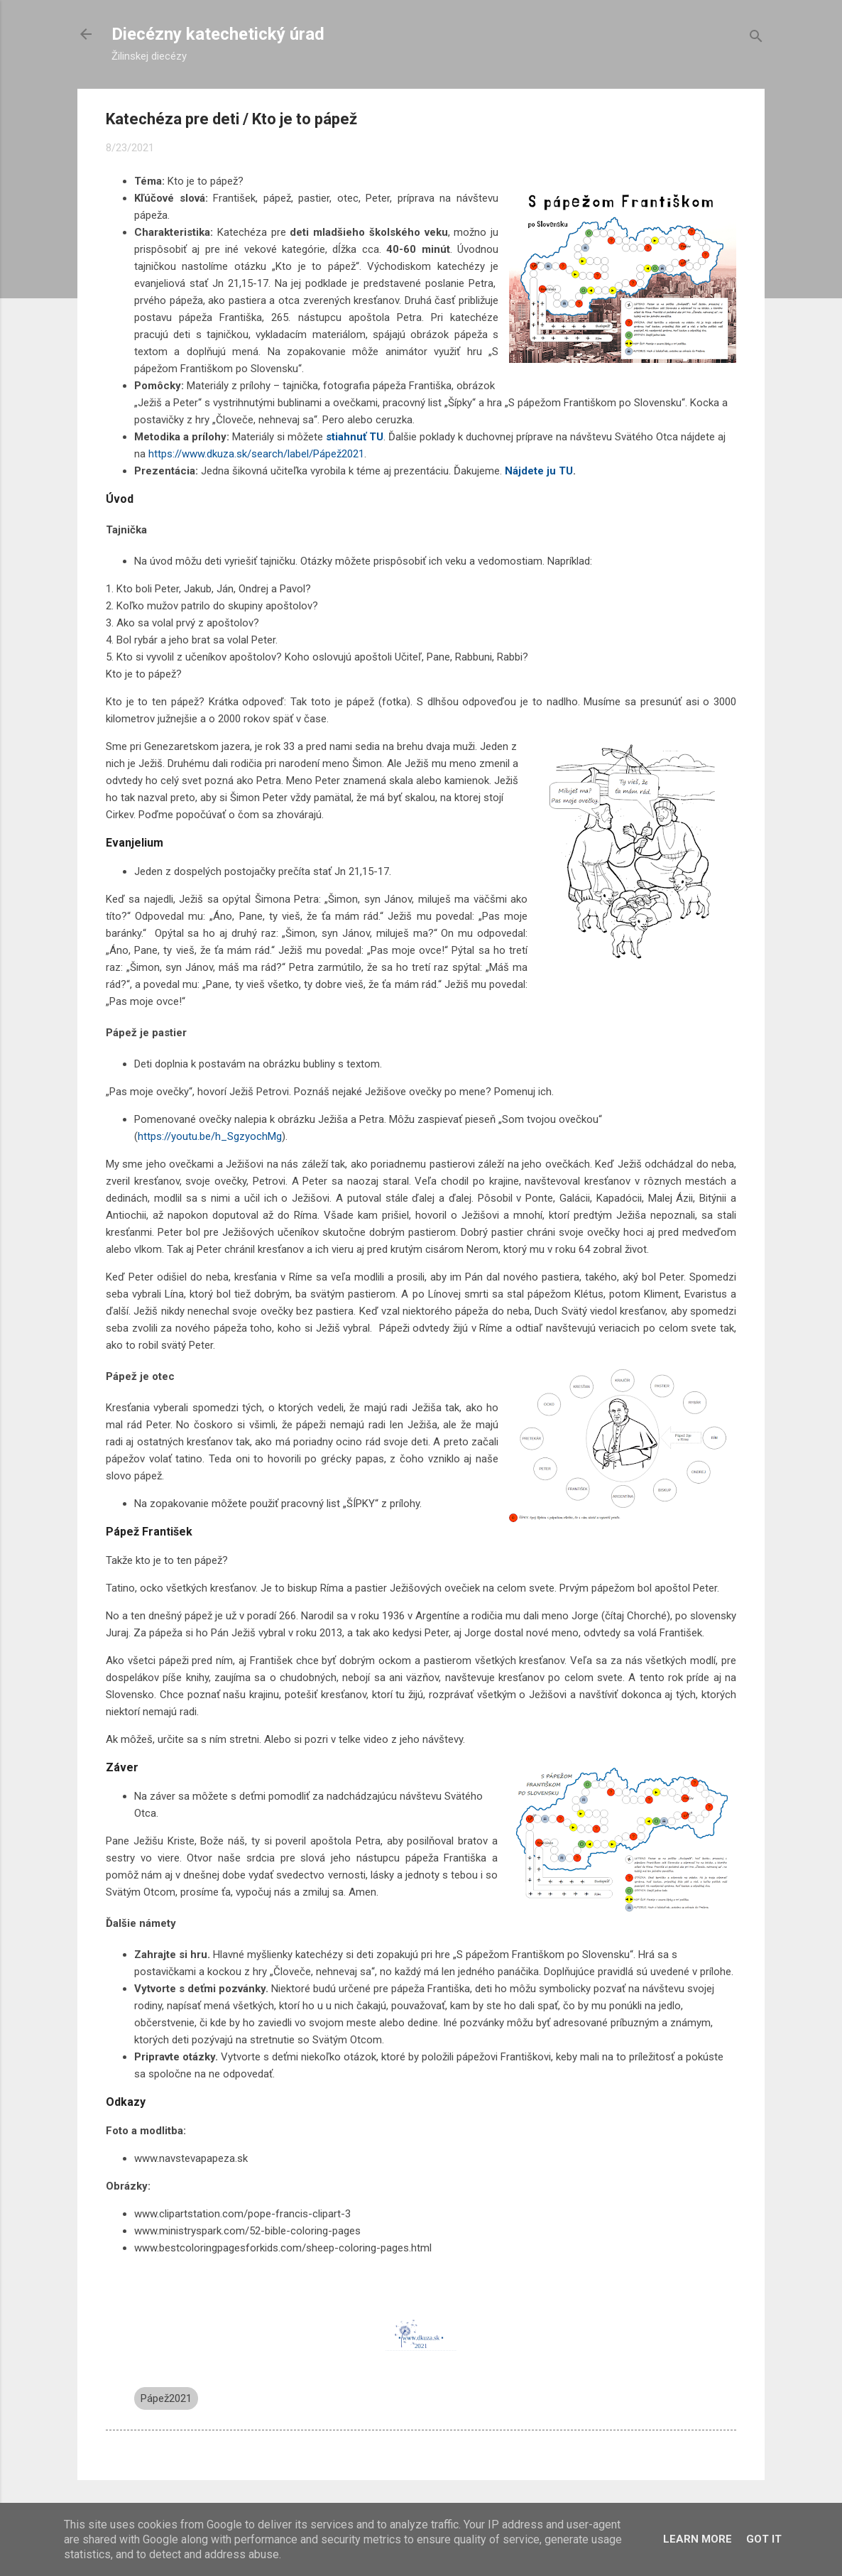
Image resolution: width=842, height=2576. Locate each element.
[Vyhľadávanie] (756, 38)
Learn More (697, 2539)
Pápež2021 (166, 2398)
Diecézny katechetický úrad (217, 34)
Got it (764, 2539)
